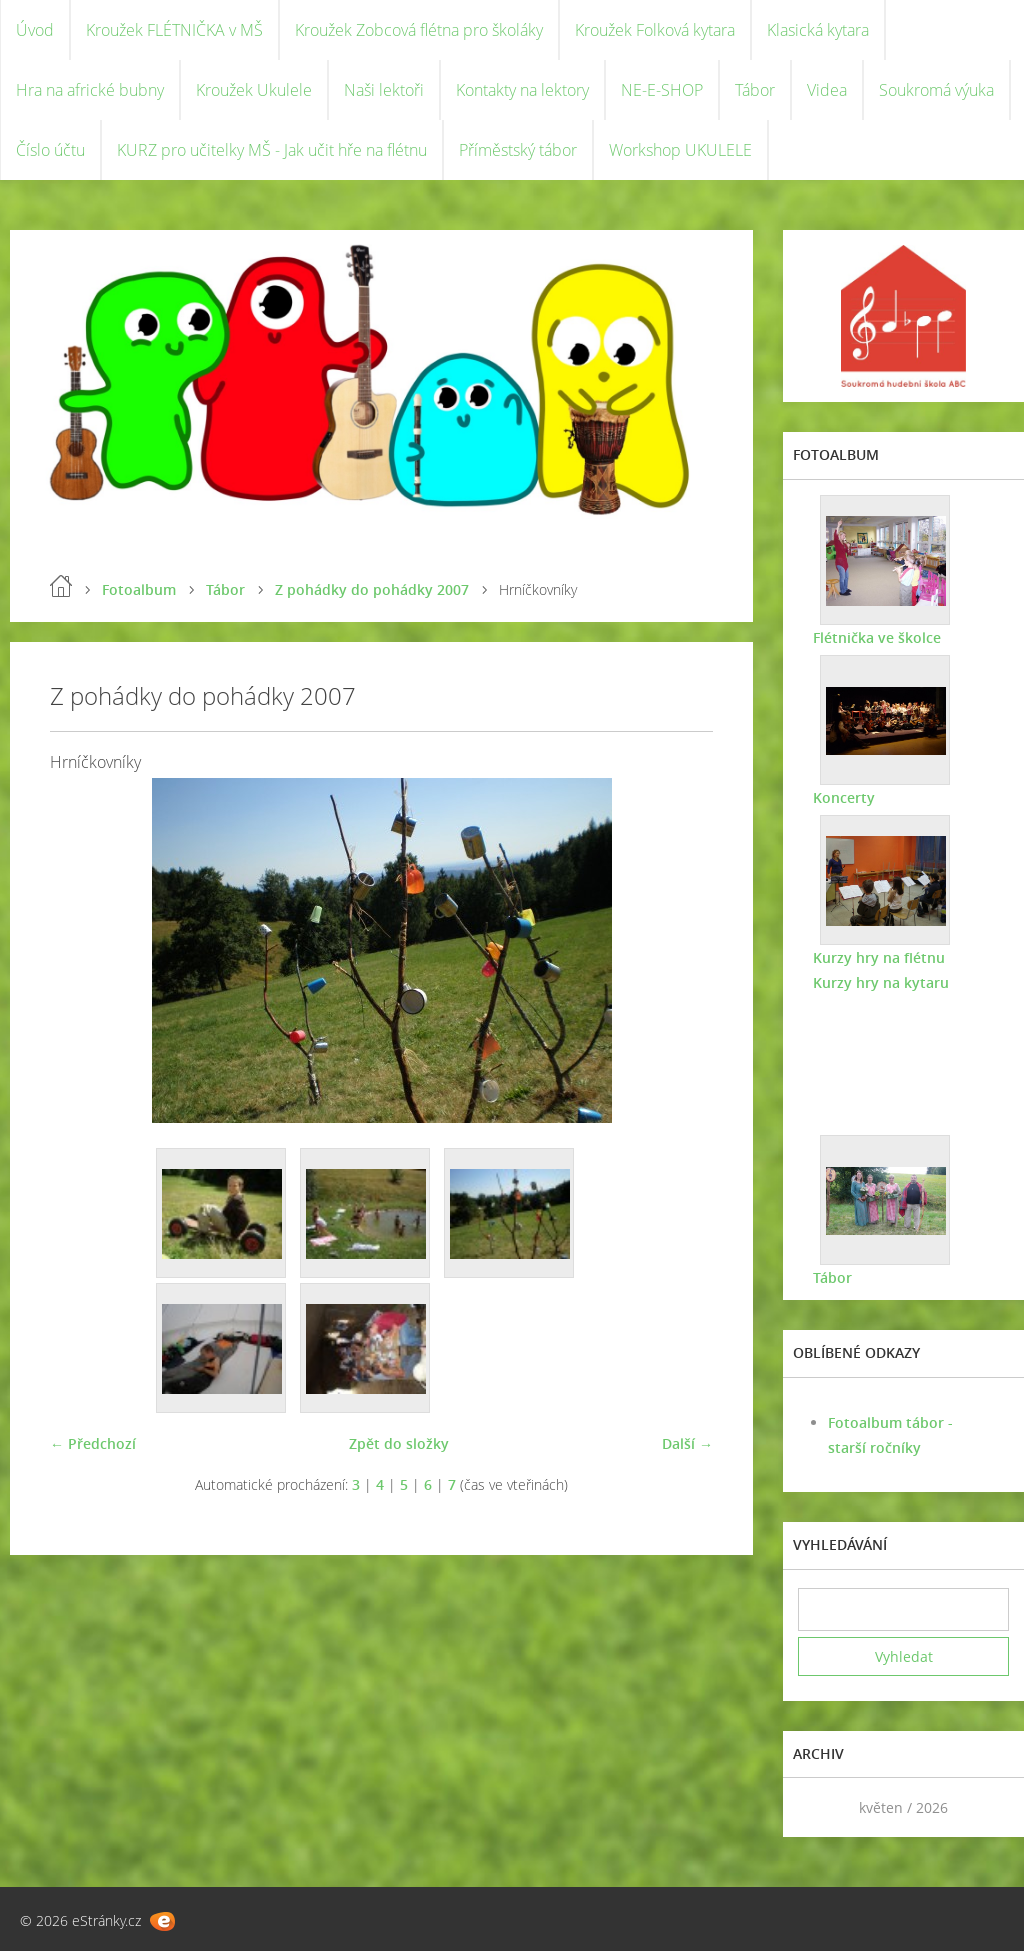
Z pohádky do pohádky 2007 (372, 589)
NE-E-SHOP (662, 90)
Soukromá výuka (936, 90)
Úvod (35, 30)
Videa (827, 90)
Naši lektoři (384, 90)
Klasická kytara (818, 30)
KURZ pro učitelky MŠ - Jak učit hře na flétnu (272, 150)
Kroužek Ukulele (254, 90)
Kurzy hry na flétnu (879, 957)
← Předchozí (93, 1443)
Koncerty (844, 797)
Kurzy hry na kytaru (881, 982)
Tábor (755, 90)
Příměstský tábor (518, 150)
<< (820, 1807)
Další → (687, 1443)
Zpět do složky (399, 1443)
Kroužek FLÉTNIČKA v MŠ (174, 30)
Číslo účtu (50, 150)
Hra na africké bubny (90, 90)
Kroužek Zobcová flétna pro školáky (419, 30)
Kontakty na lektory (522, 90)
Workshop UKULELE (680, 150)
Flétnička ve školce (877, 637)
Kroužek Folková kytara (655, 30)
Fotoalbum (139, 589)
